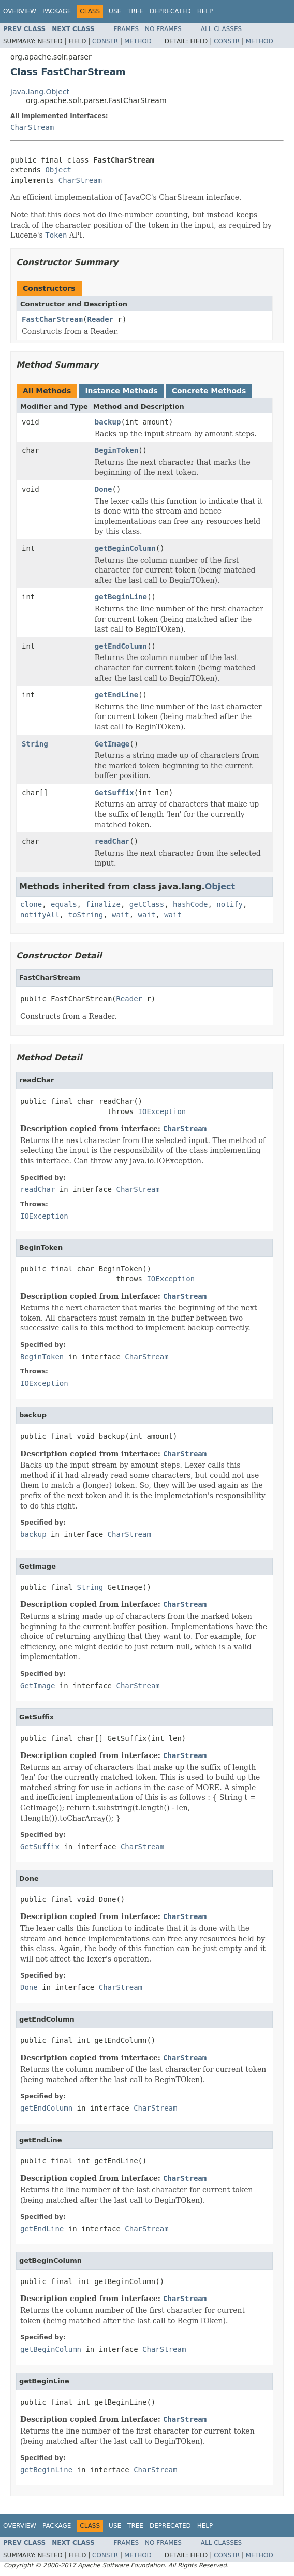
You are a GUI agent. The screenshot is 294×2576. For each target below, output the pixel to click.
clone (31, 904)
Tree (135, 11)
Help (205, 11)
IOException (162, 1111)
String (35, 744)
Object (58, 170)
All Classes (221, 29)
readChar (112, 841)
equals (64, 904)
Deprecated (170, 11)
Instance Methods (121, 391)
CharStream (32, 127)
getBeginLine (121, 597)
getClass (146, 904)
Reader (100, 319)
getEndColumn (121, 646)
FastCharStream (52, 319)
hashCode (190, 904)
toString (85, 915)
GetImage (112, 744)
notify (229, 904)
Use (115, 11)
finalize (102, 904)
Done (103, 489)
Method (138, 41)
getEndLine (116, 695)
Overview (19, 11)
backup (108, 422)
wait (120, 915)
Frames (126, 29)
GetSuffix (114, 792)
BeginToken (116, 450)
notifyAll (40, 915)
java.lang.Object (39, 91)
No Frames (163, 29)
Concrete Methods (209, 391)
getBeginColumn (125, 548)
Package (56, 11)
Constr (105, 41)
